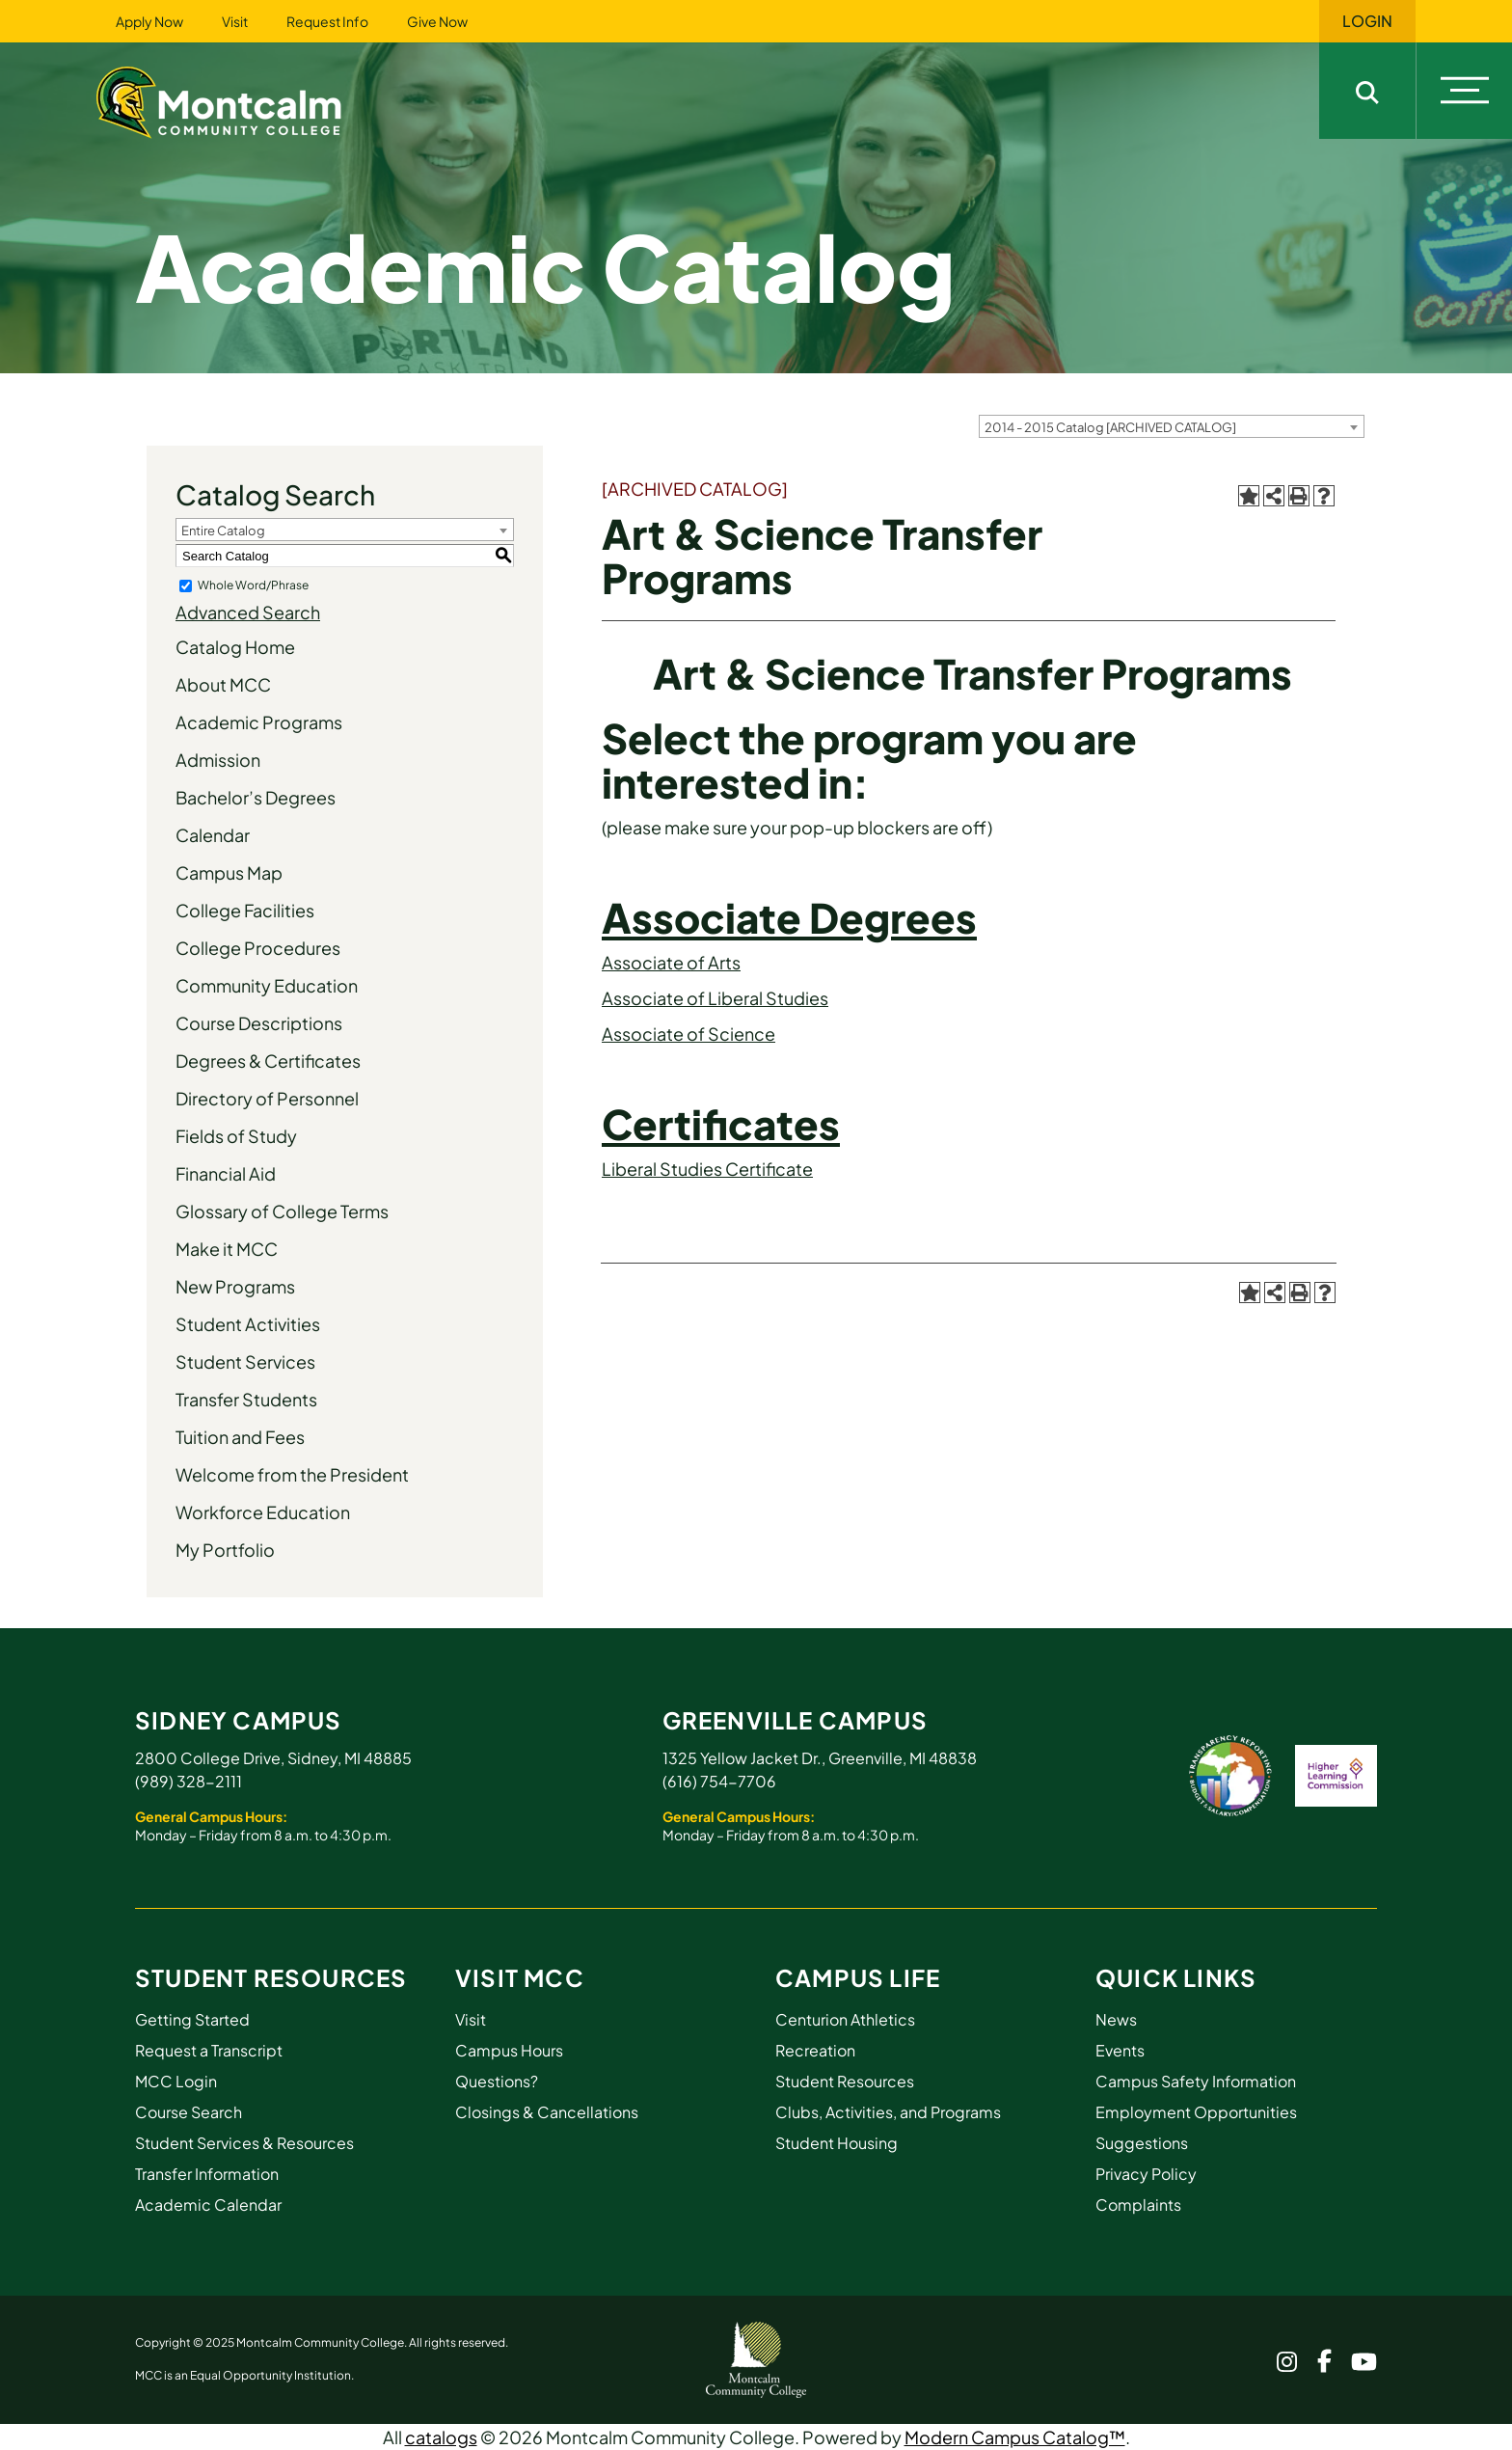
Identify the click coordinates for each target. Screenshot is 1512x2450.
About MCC (223, 684)
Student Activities (248, 1324)
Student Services (245, 1361)
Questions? (496, 2081)
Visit (235, 21)
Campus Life (857, 1977)
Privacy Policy (1146, 2174)
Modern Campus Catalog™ (1014, 2437)
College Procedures (258, 948)
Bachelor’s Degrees (256, 797)
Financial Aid (226, 1173)
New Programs (235, 1286)
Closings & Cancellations (546, 2112)
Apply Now (149, 21)
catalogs (441, 2437)
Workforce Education (263, 1512)
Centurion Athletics (845, 2019)
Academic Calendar (208, 2204)
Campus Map (229, 872)
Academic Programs (259, 722)
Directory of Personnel (267, 1098)
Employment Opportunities (1196, 2112)
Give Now (437, 21)
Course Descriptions (259, 1023)
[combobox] (1171, 426)
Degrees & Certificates (268, 1060)
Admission (218, 760)
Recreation (815, 2050)
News (1116, 2019)
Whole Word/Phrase (253, 585)
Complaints (1138, 2204)
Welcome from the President (292, 1474)
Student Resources (271, 1977)
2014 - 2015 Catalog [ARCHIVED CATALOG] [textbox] (1110, 427)
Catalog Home (235, 647)
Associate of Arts (671, 962)
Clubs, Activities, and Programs (888, 2112)
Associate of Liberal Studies (715, 998)
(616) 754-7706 (719, 1781)
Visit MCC (519, 1977)
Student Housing (836, 2143)
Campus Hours (509, 2050)
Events (1120, 2050)
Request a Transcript (209, 2050)
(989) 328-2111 (188, 1781)
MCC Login (176, 2081)
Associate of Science (688, 1033)
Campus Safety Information (1195, 2081)
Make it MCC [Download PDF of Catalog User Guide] (227, 1249)
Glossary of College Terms (282, 1211)
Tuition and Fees (240, 1437)
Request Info (327, 21)
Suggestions (1141, 2143)
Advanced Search (248, 612)
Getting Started (192, 2019)
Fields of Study (236, 1136)
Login (1367, 21)
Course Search (188, 2112)
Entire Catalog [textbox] (223, 530)
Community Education (267, 985)
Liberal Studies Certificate (707, 1168)
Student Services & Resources (244, 2143)
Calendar (213, 835)
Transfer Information (207, 2174)
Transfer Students (246, 1399)
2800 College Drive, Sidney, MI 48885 (273, 1758)
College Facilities (245, 910)
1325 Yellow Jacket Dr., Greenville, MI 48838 (819, 1758)
